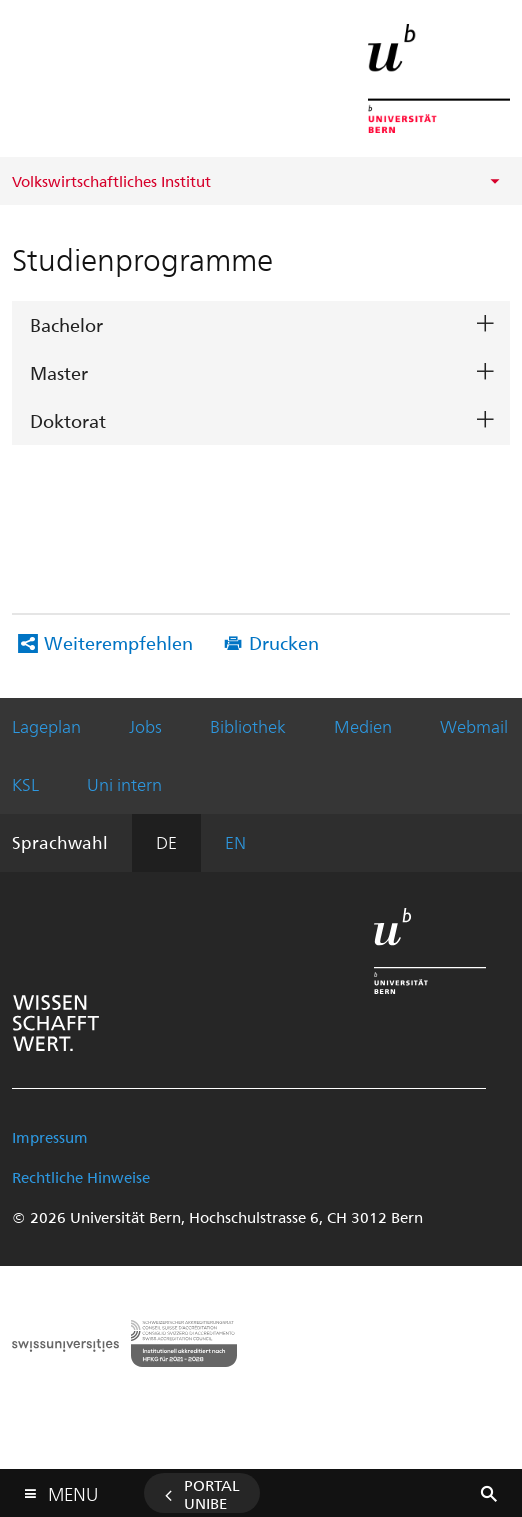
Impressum (50, 1137)
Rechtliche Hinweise (81, 1177)
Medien (363, 726)
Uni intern (124, 784)
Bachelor (66, 324)
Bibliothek (248, 726)
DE (166, 842)
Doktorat (68, 420)
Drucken (284, 642)
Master (59, 372)
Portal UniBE (212, 1494)
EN (235, 842)
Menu (73, 1489)
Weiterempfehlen (118, 642)
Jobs (145, 726)
